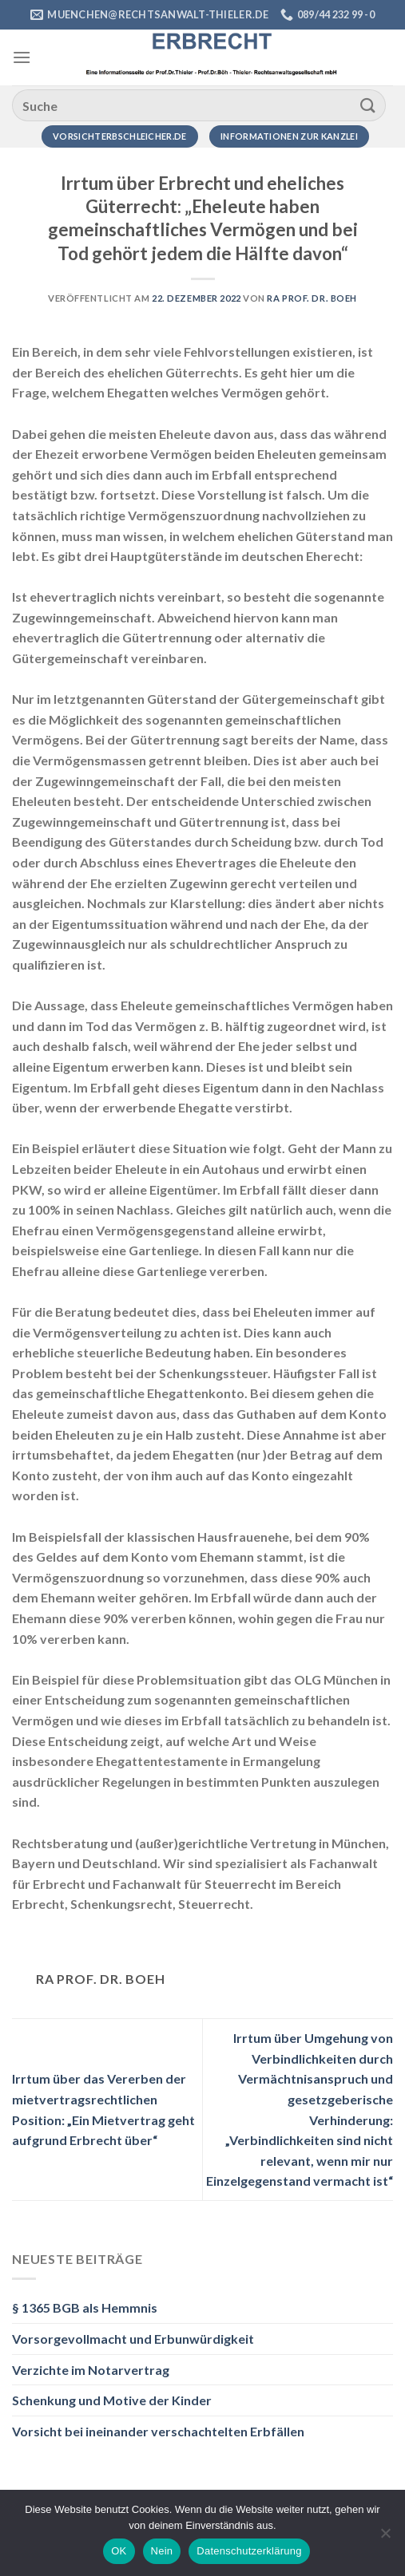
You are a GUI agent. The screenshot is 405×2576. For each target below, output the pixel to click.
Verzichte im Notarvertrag (90, 2369)
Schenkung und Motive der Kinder (112, 2400)
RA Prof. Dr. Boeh (312, 298)
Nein (162, 2551)
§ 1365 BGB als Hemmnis (84, 2307)
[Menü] (21, 57)
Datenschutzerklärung (249, 2551)
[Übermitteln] (368, 105)
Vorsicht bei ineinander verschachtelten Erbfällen (158, 2431)
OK (118, 2551)
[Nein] (385, 2537)
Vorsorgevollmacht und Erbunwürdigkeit (133, 2338)
